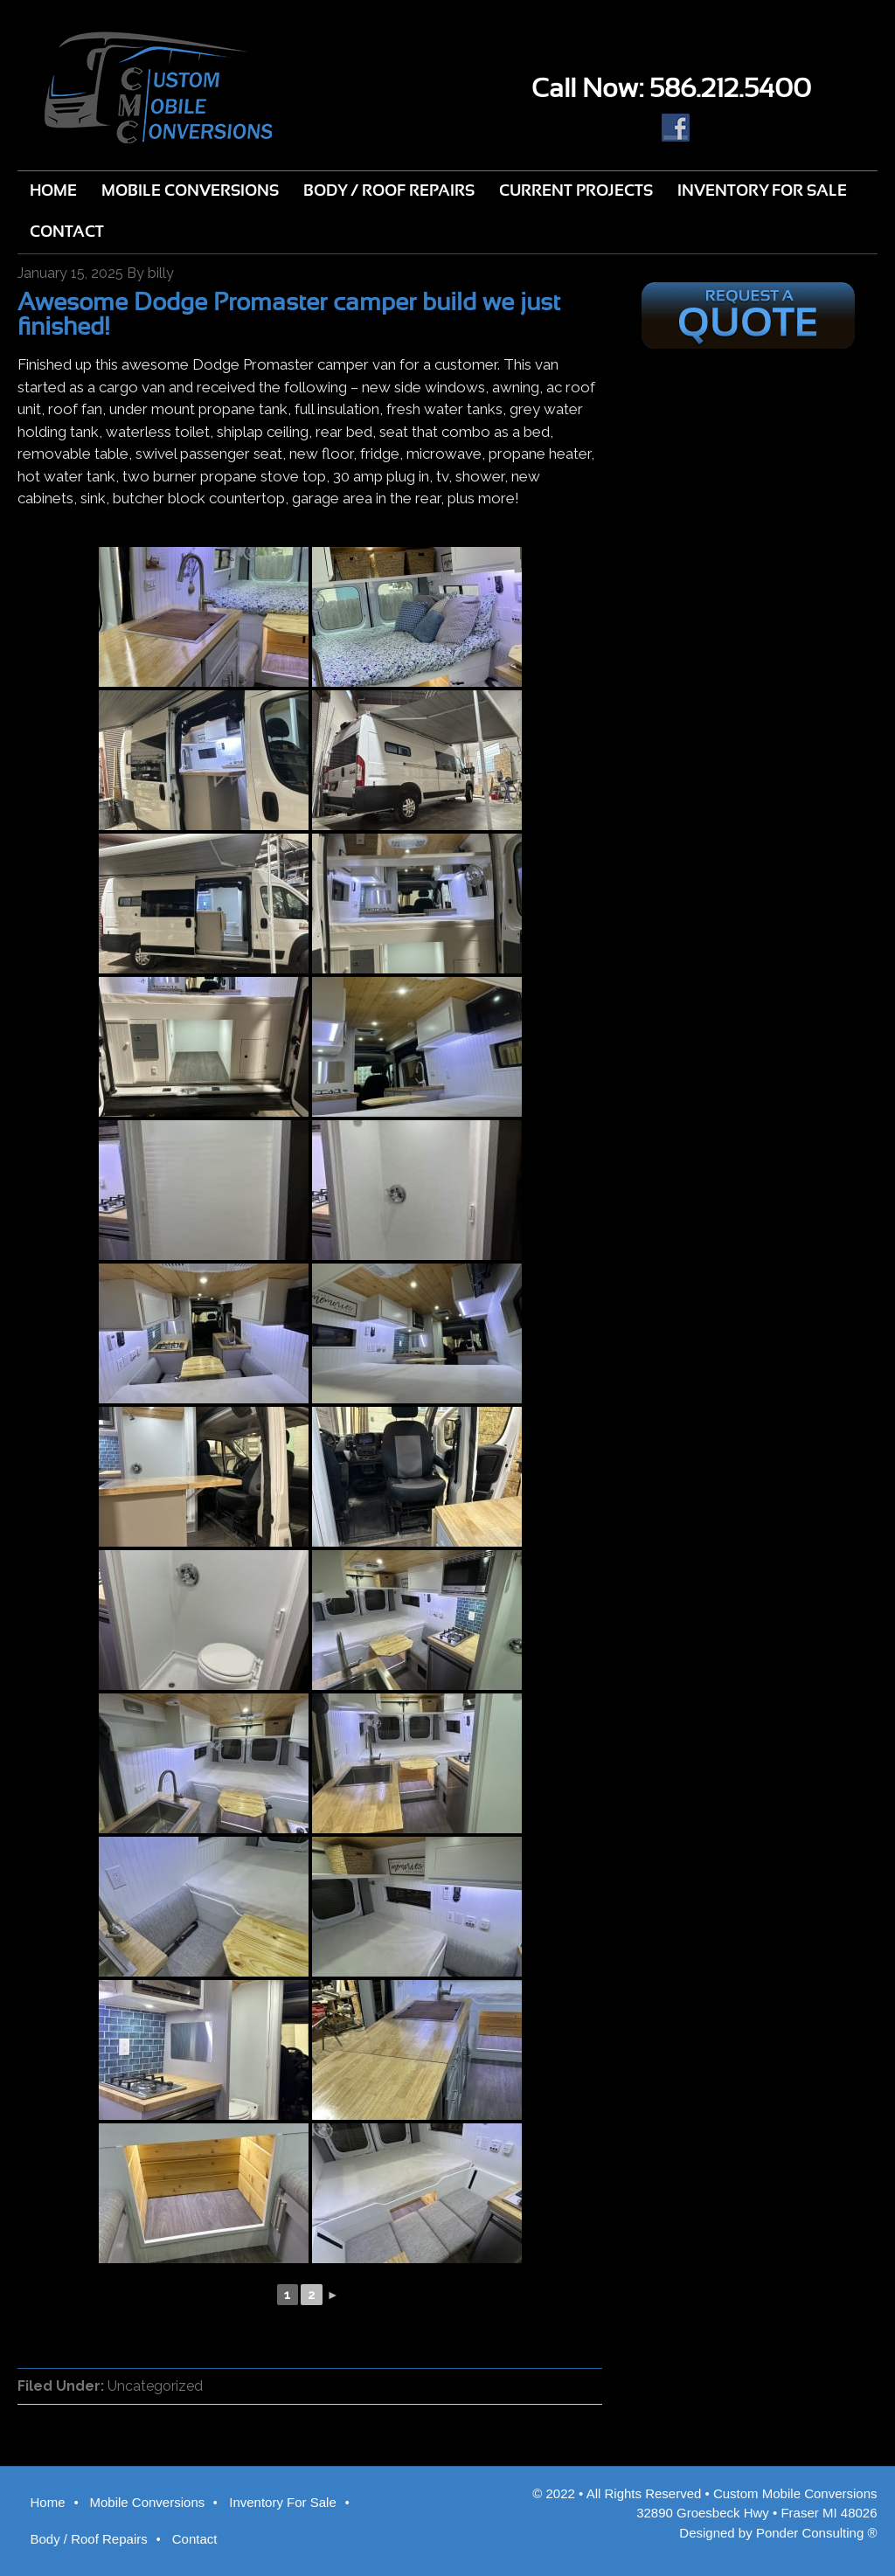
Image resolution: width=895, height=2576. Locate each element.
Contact (195, 2538)
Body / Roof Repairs (88, 2538)
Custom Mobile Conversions (223, 87)
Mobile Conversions (147, 2502)
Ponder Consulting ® (817, 2532)
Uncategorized (155, 2386)
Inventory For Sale (282, 2502)
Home (47, 2502)
